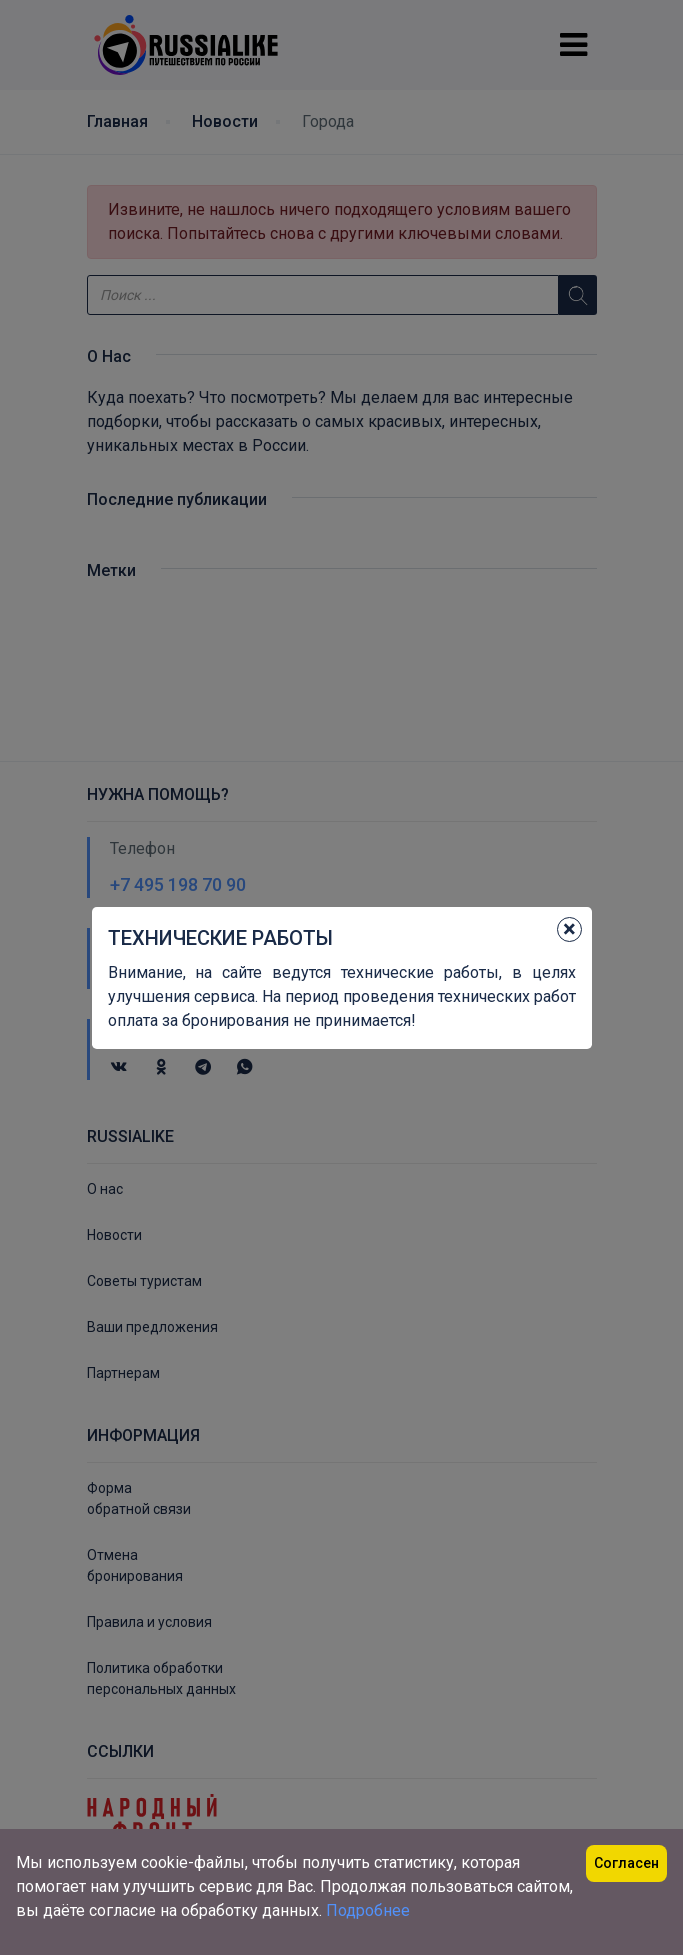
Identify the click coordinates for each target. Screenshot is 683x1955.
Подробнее (368, 1910)
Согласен (626, 1863)
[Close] (569, 929)
